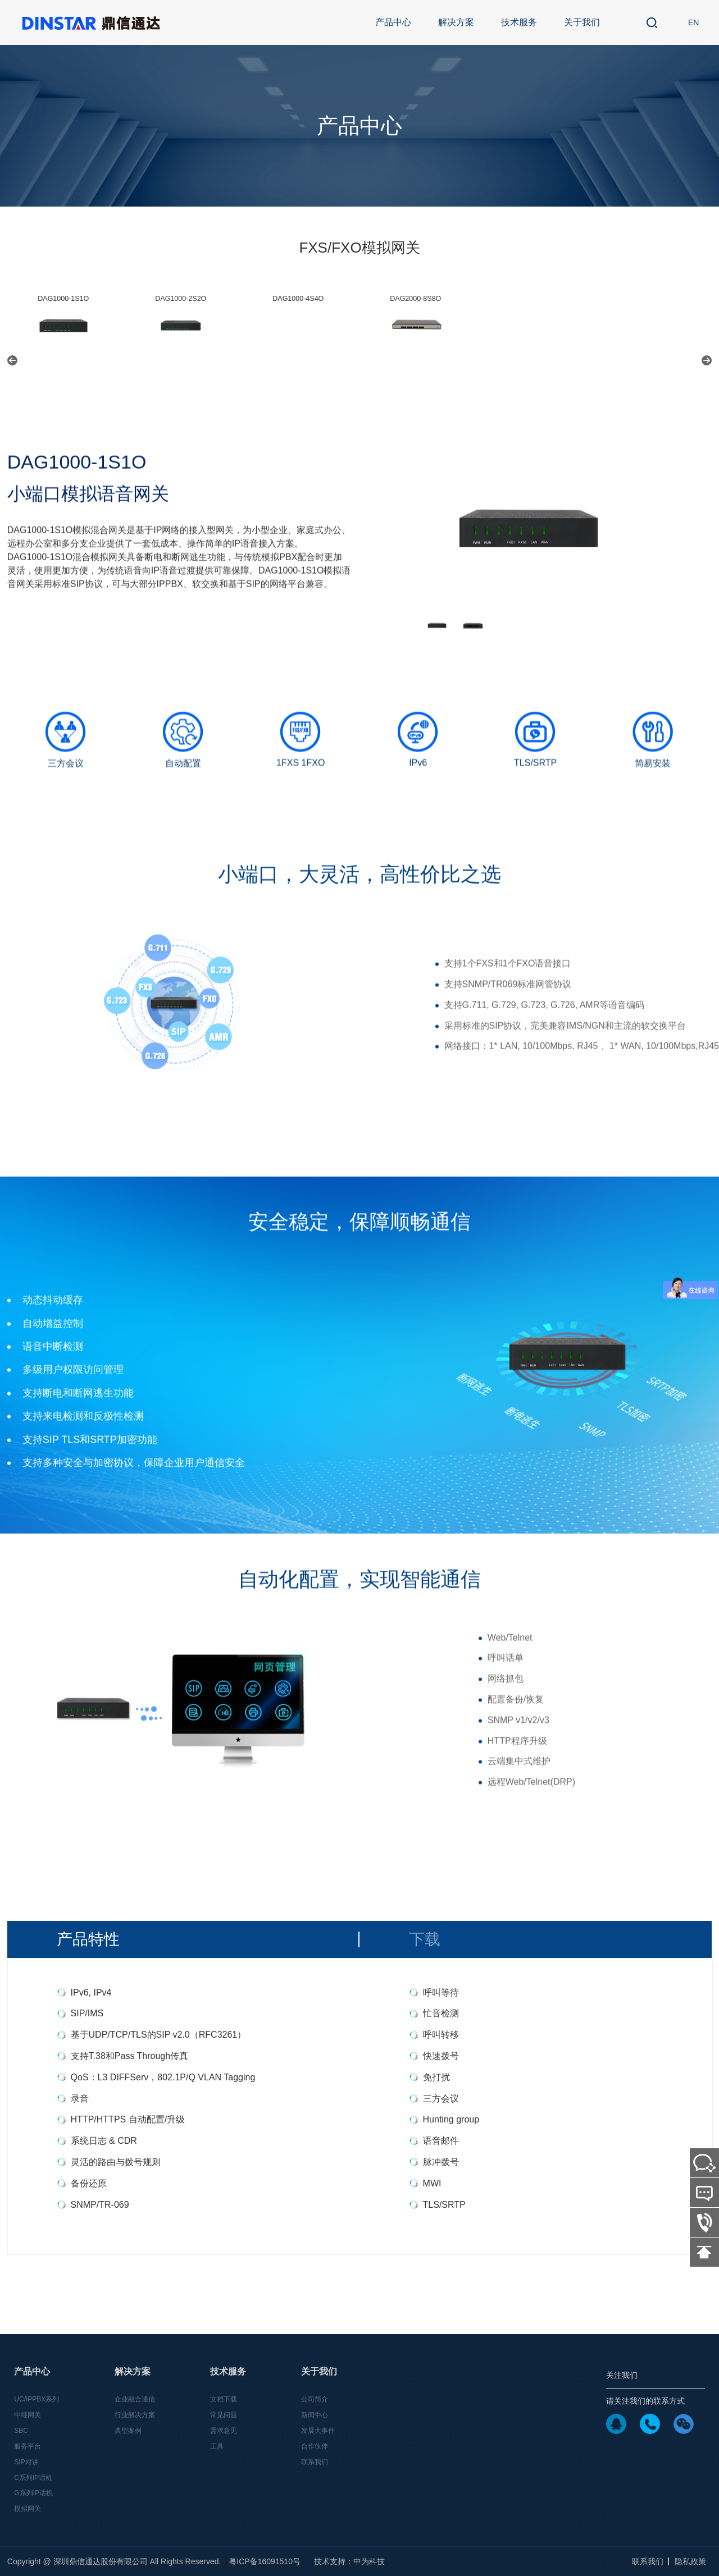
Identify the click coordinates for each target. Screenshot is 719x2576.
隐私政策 (690, 2561)
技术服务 (519, 22)
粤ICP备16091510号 (265, 2561)
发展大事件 (318, 2431)
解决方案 (456, 22)
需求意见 (223, 2431)
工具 (217, 2446)
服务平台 (27, 2446)
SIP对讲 (26, 2462)
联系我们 (314, 2462)
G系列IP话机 (33, 2493)
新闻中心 (314, 2415)
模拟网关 (27, 2509)
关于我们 (582, 22)
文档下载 (223, 2399)
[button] (12, 360)
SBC (21, 2431)
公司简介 (314, 2399)
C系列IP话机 (33, 2478)
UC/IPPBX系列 (36, 2399)
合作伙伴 (314, 2446)
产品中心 (393, 22)
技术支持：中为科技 (349, 2561)
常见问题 (223, 2415)
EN (693, 22)
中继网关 (27, 2415)
